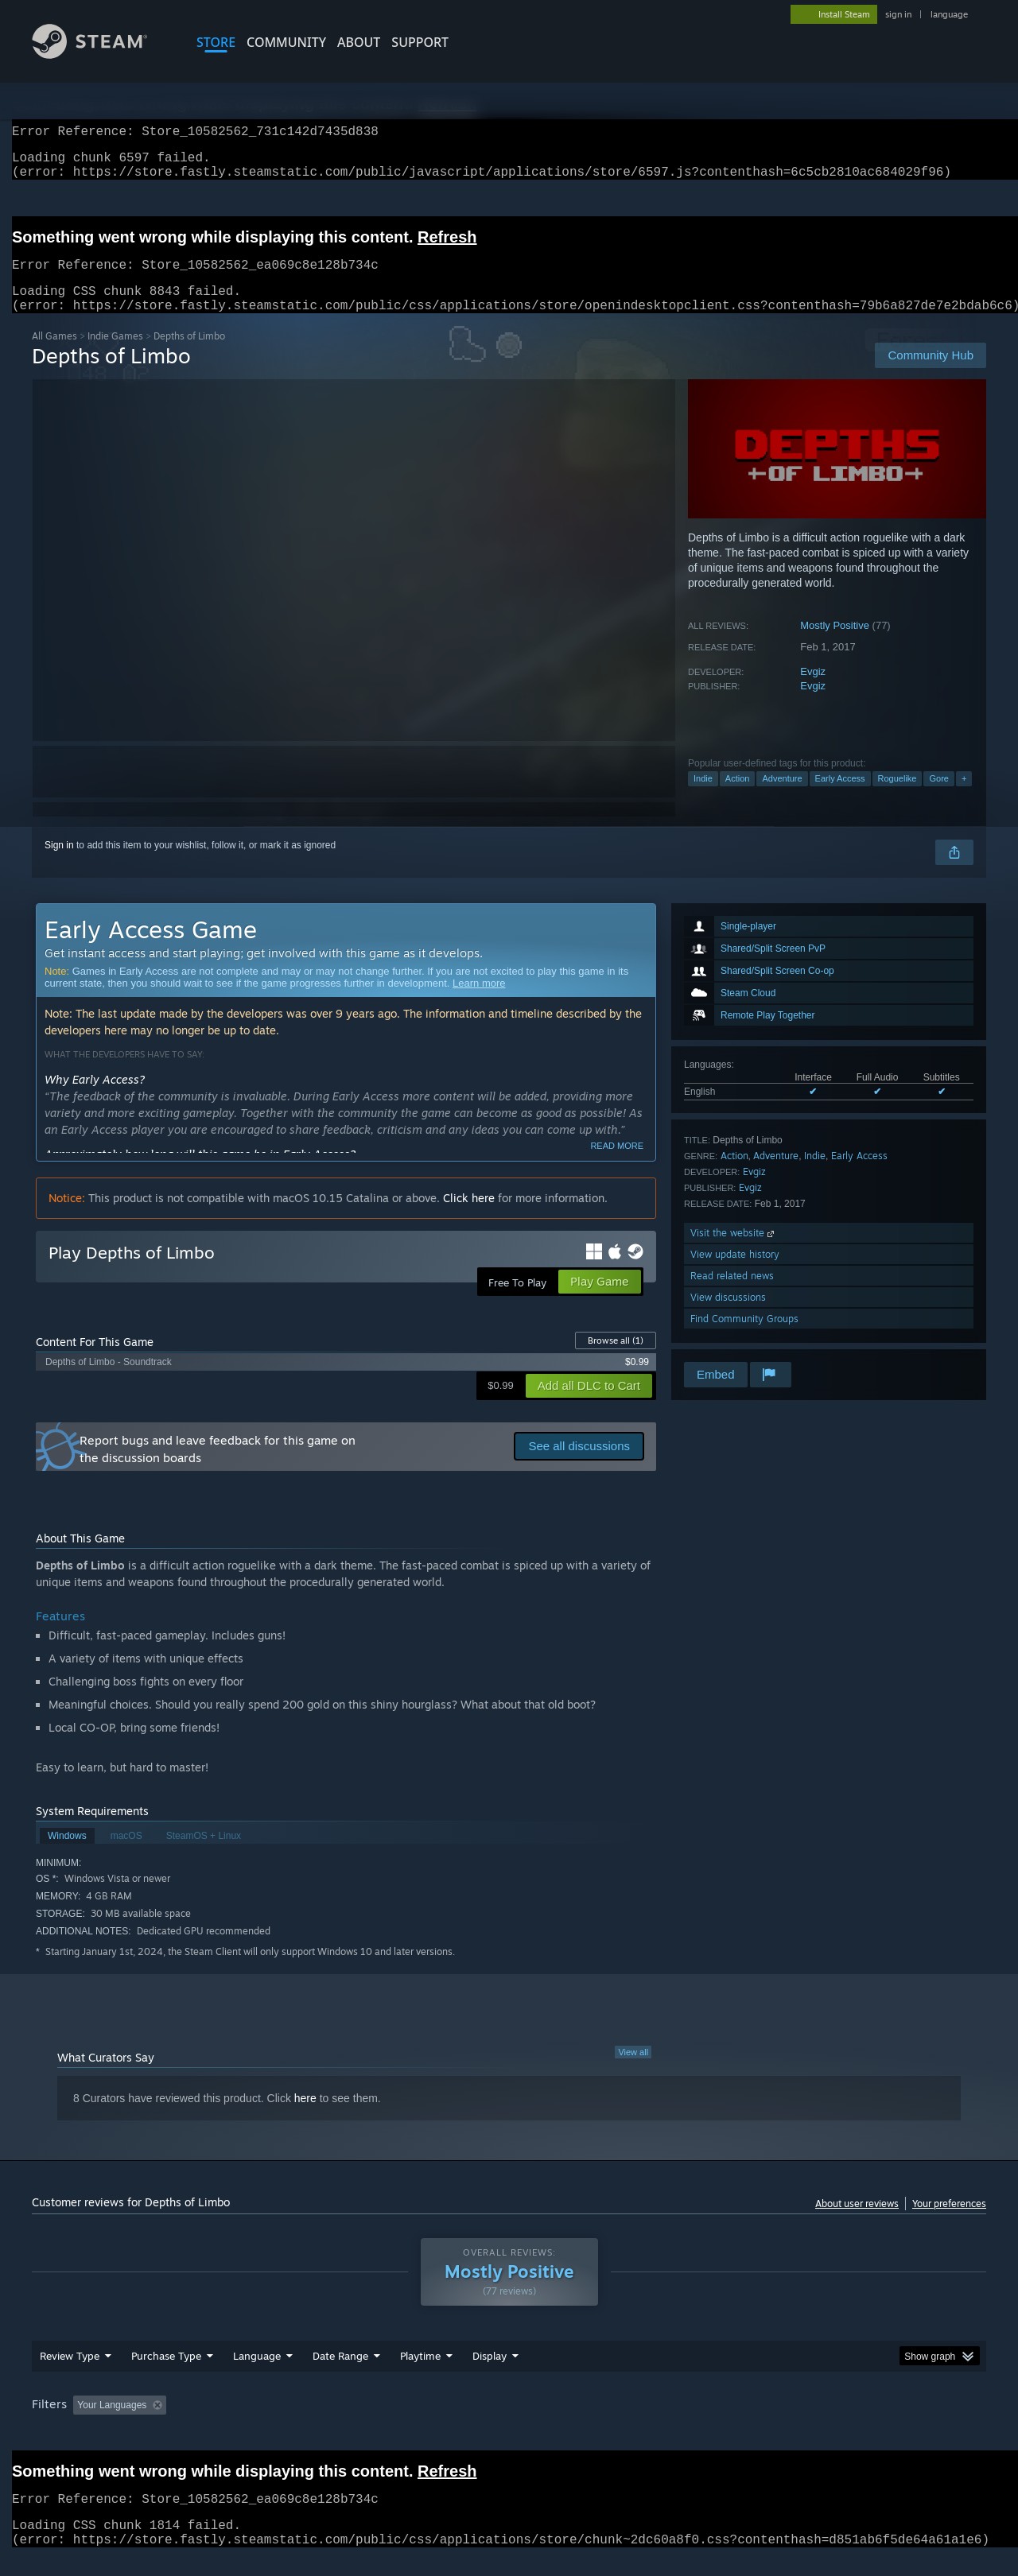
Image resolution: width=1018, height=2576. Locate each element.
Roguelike (897, 797)
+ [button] (964, 797)
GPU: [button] (778, 2424)
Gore (938, 797)
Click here (469, 1217)
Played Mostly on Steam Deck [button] (509, 2424)
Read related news (732, 1295)
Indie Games (115, 355)
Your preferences (949, 2223)
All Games (54, 355)
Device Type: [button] (847, 2424)
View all (633, 2071)
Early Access (840, 797)
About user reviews (857, 2223)
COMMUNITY (286, 42)
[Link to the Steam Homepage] (102, 54)
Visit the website (733, 1252)
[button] (85, 2423)
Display (489, 2374)
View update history (734, 1273)
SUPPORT (420, 42)
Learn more (479, 1002)
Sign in (59, 864)
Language (257, 2374)
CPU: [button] (724, 2424)
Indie (703, 797)
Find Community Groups (744, 1338)
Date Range (340, 2374)
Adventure (782, 797)
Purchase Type (166, 2374)
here (305, 2117)
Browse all (615, 1359)
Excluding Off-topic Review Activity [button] (273, 2424)
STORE (215, 42)
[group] (509, 2425)
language (949, 14)
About (358, 42)
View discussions (728, 1316)
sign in (898, 14)
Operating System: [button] (643, 2424)
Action (737, 797)
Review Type (69, 2374)
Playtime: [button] (395, 2424)
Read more (616, 1165)
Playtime (420, 2374)
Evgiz (813, 690)
